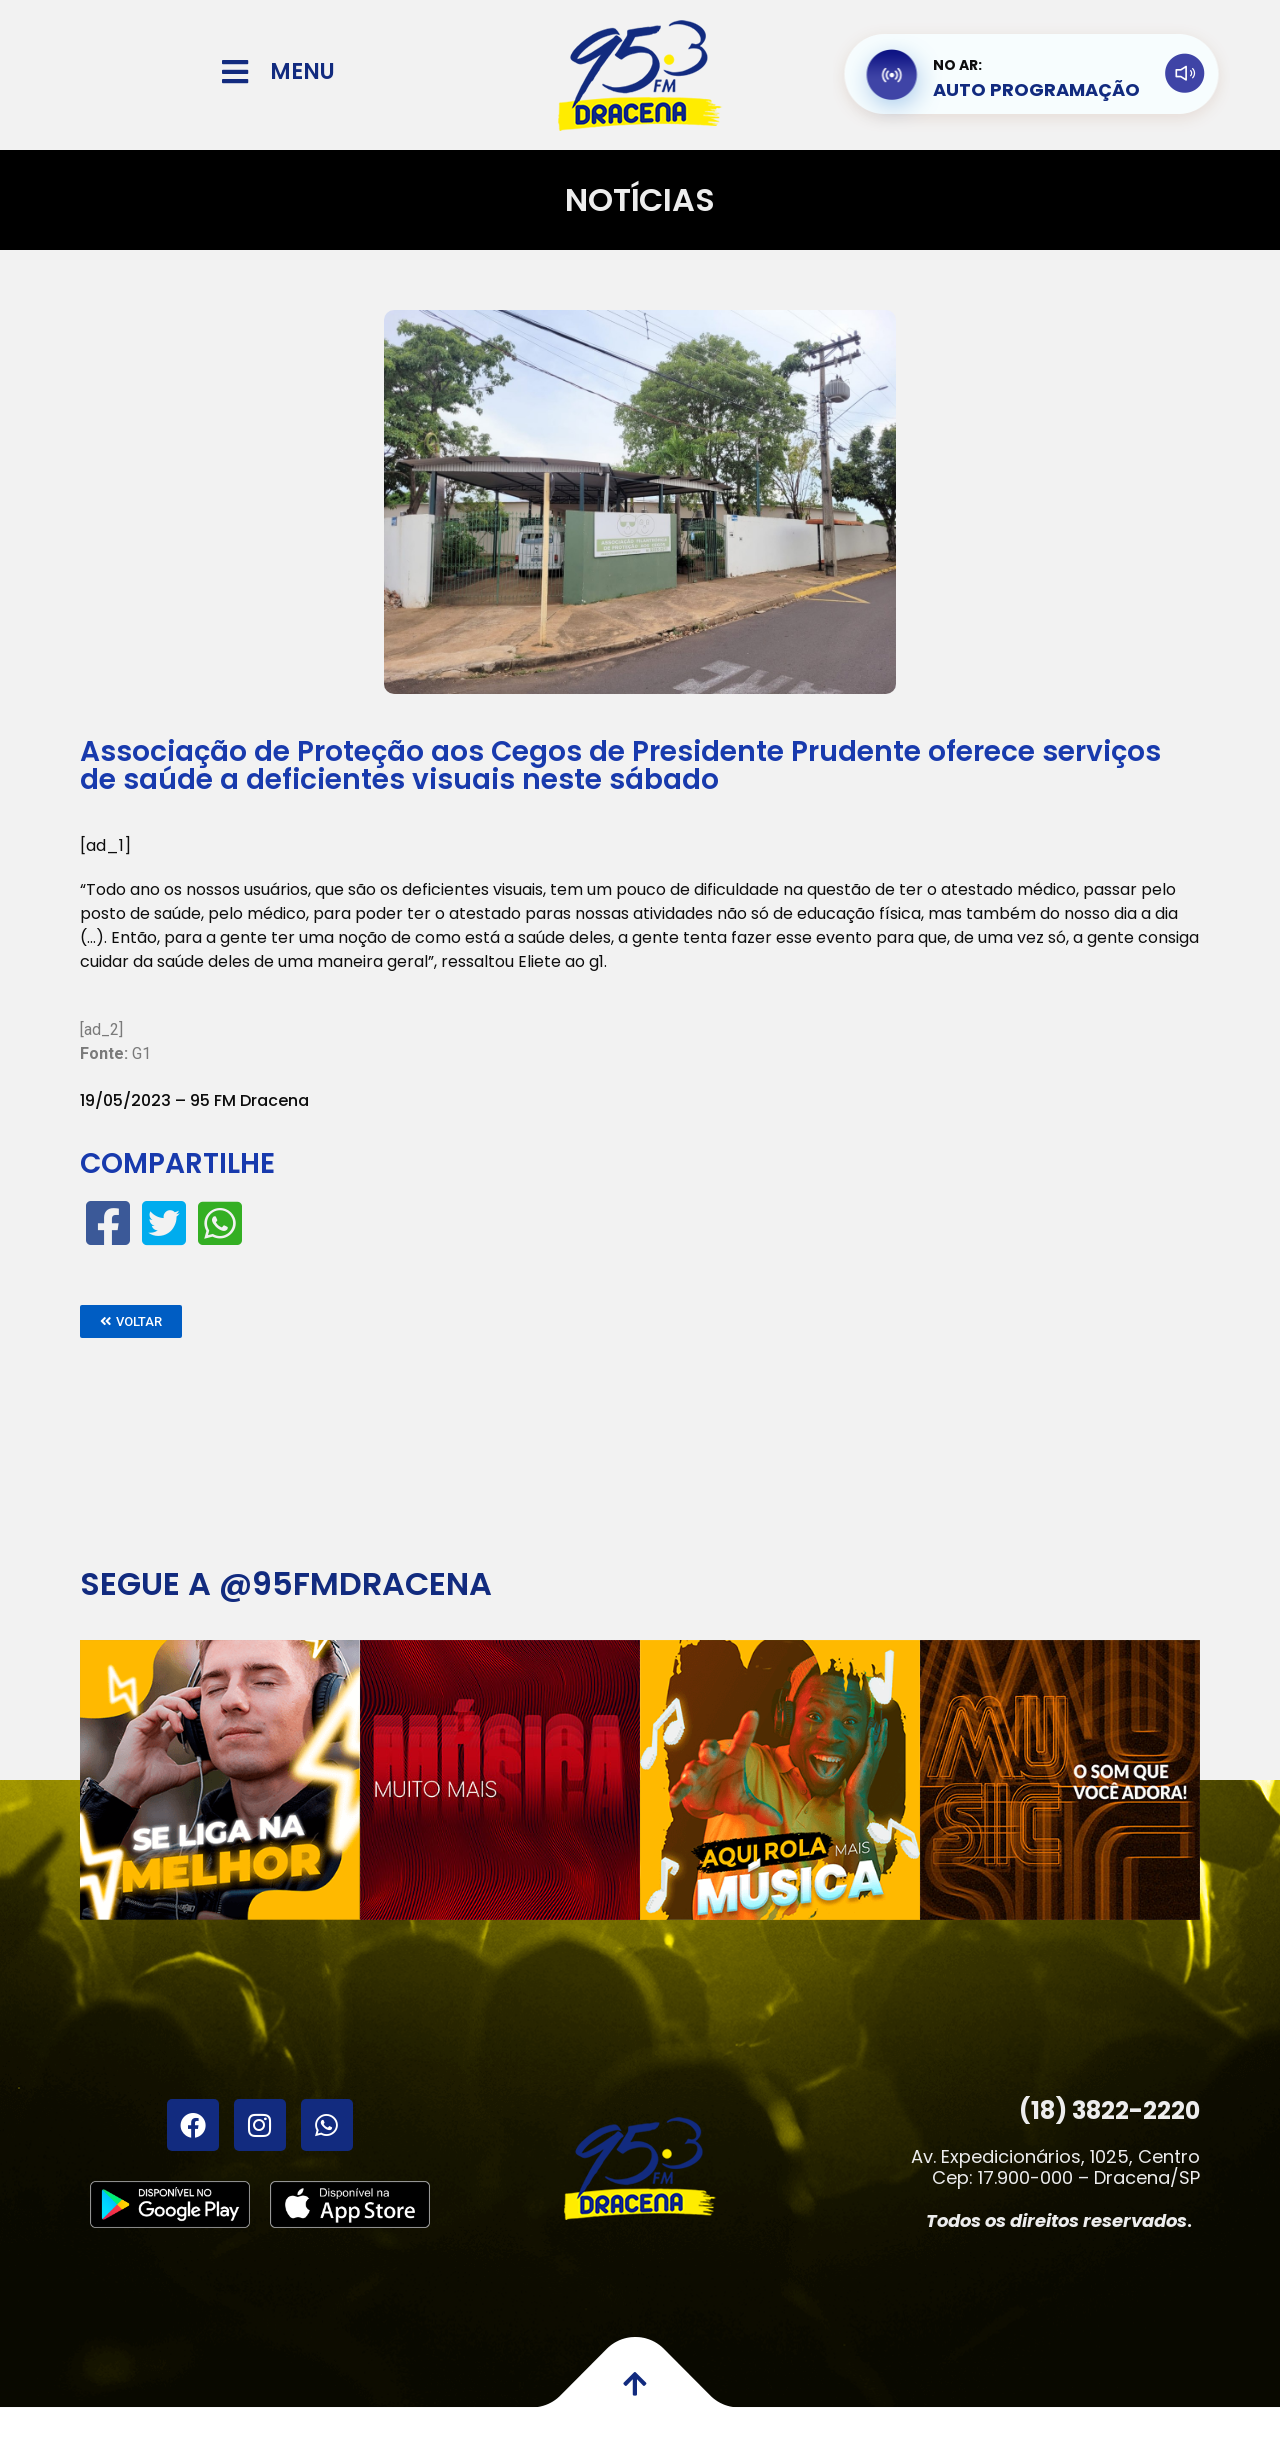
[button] (131, 1321)
